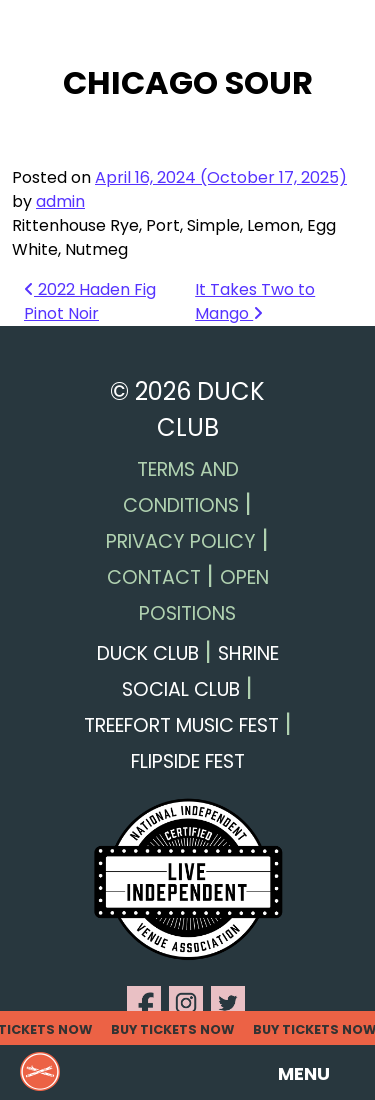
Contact (154, 577)
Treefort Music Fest (181, 725)
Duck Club (148, 653)
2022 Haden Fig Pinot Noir (90, 301)
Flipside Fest (188, 761)
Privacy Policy (181, 541)
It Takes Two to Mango (255, 301)
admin (60, 201)
